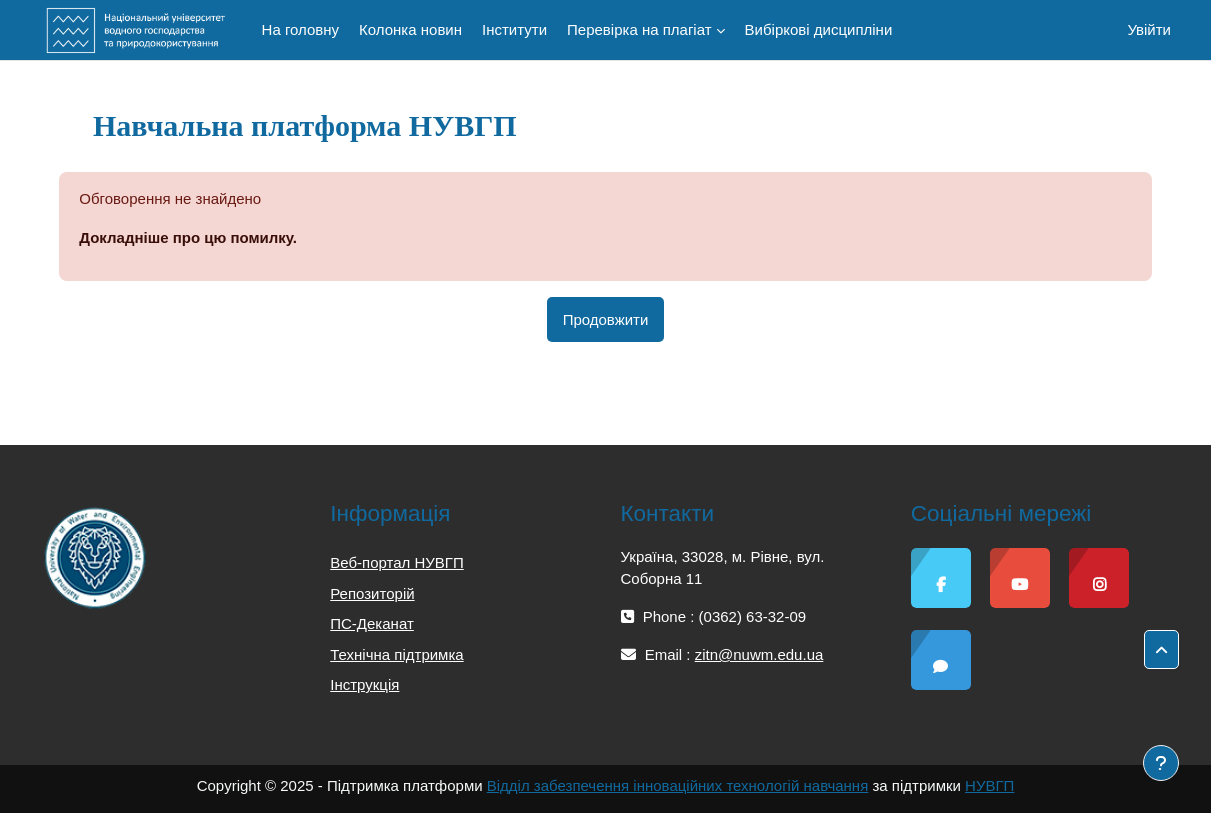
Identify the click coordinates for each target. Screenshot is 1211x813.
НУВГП (989, 785)
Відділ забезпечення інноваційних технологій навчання (678, 785)
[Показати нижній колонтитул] (1161, 763)
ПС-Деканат (372, 623)
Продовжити (606, 319)
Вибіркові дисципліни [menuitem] (819, 29)
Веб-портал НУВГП (396, 562)
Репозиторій (372, 593)
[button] (1161, 650)
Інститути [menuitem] (514, 29)
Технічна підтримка (396, 654)
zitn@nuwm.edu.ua (759, 654)
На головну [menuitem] (301, 29)
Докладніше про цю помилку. (188, 237)
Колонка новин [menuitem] (410, 29)
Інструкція (364, 684)
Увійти (1149, 29)
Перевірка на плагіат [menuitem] (639, 29)
